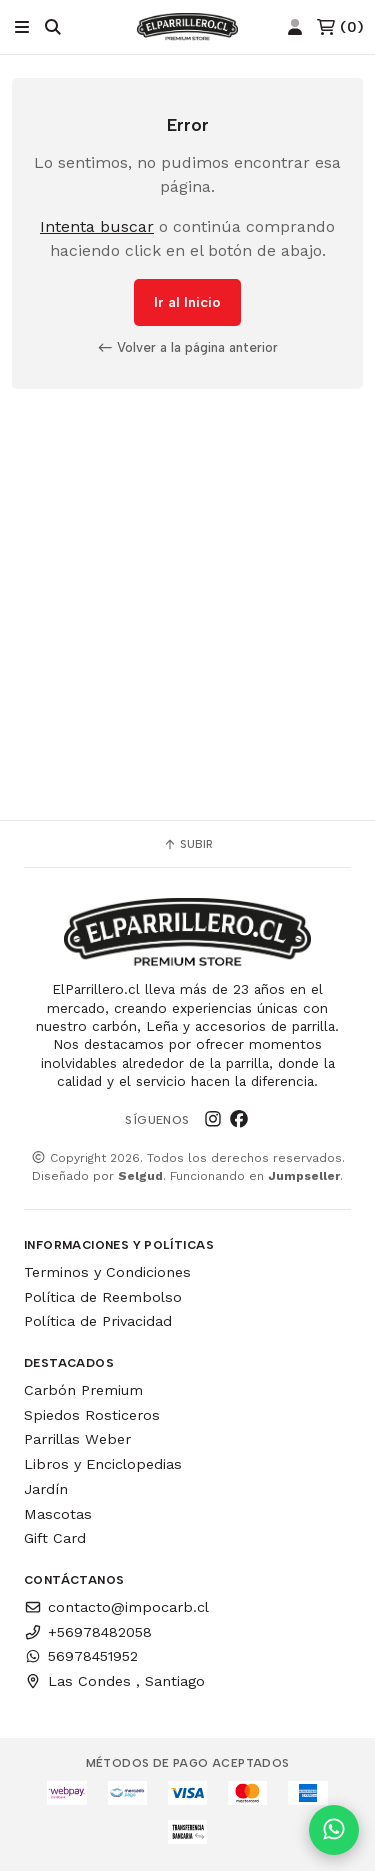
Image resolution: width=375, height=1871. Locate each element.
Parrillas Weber (77, 1439)
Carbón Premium (83, 1390)
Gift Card (55, 1538)
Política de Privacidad (98, 1321)
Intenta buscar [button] (97, 226)
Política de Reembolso (103, 1297)
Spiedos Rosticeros (92, 1415)
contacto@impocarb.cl (116, 1607)
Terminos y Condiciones (107, 1272)
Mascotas (58, 1514)
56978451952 (81, 1656)
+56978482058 (88, 1632)
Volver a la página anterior (188, 347)
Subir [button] (188, 844)
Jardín (46, 1489)
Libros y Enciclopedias (103, 1464)
